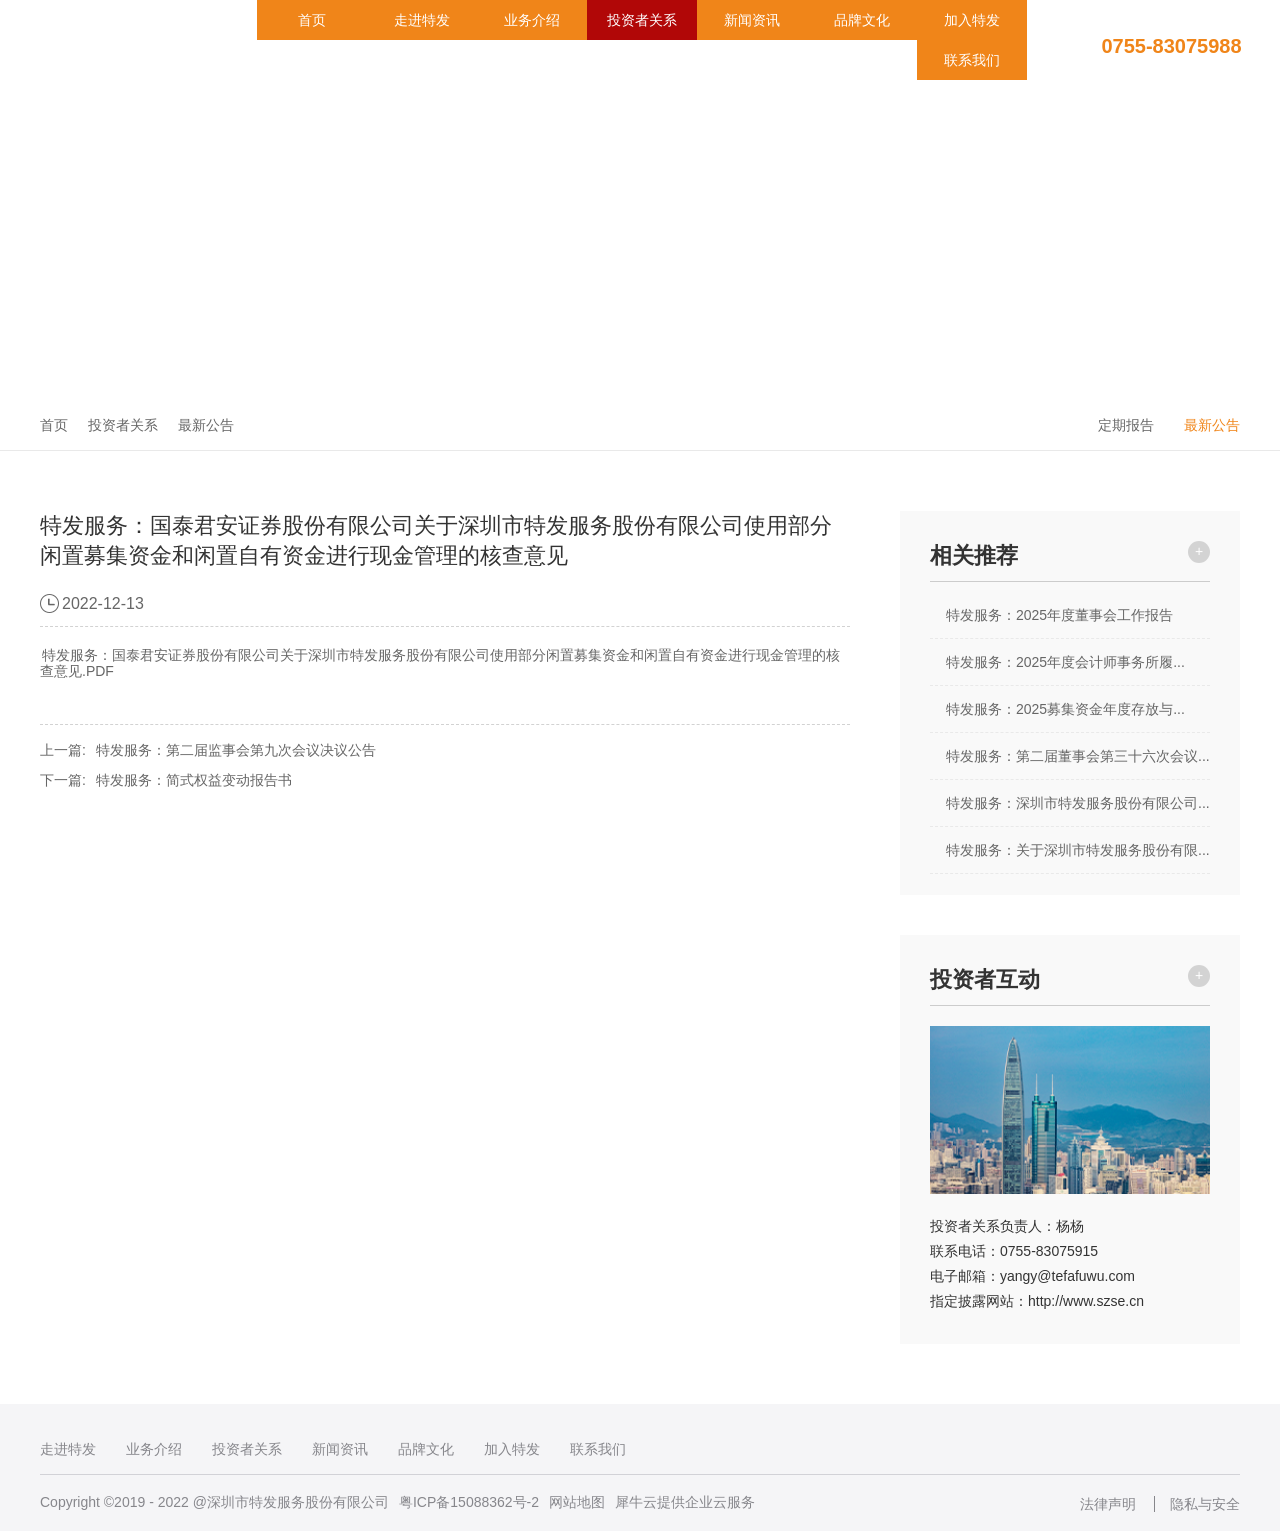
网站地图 (577, 1502)
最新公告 (206, 425)
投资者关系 (642, 20)
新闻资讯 (752, 20)
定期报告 (1126, 425)
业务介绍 (532, 20)
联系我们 (972, 60)
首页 (312, 20)
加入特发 (972, 20)
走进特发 (422, 20)
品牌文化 (862, 20)
